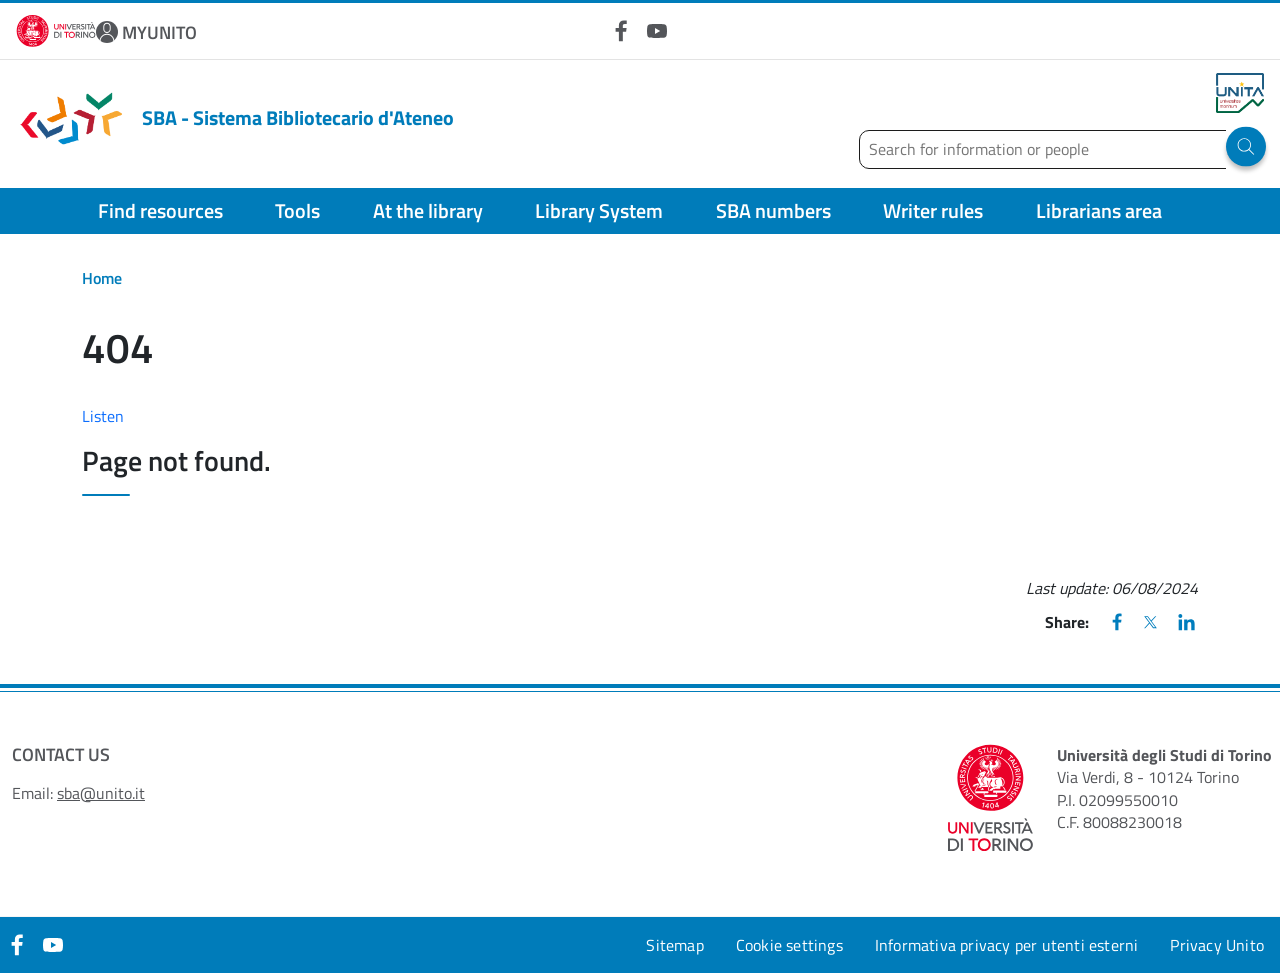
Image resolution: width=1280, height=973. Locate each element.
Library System (599, 210)
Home (102, 278)
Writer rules (933, 210)
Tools (297, 210)
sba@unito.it (101, 793)
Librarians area (1099, 210)
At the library (428, 210)
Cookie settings (789, 945)
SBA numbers (773, 210)
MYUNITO (159, 32)
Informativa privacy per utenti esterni (1007, 945)
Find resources (160, 210)
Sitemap (674, 945)
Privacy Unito (1217, 945)
